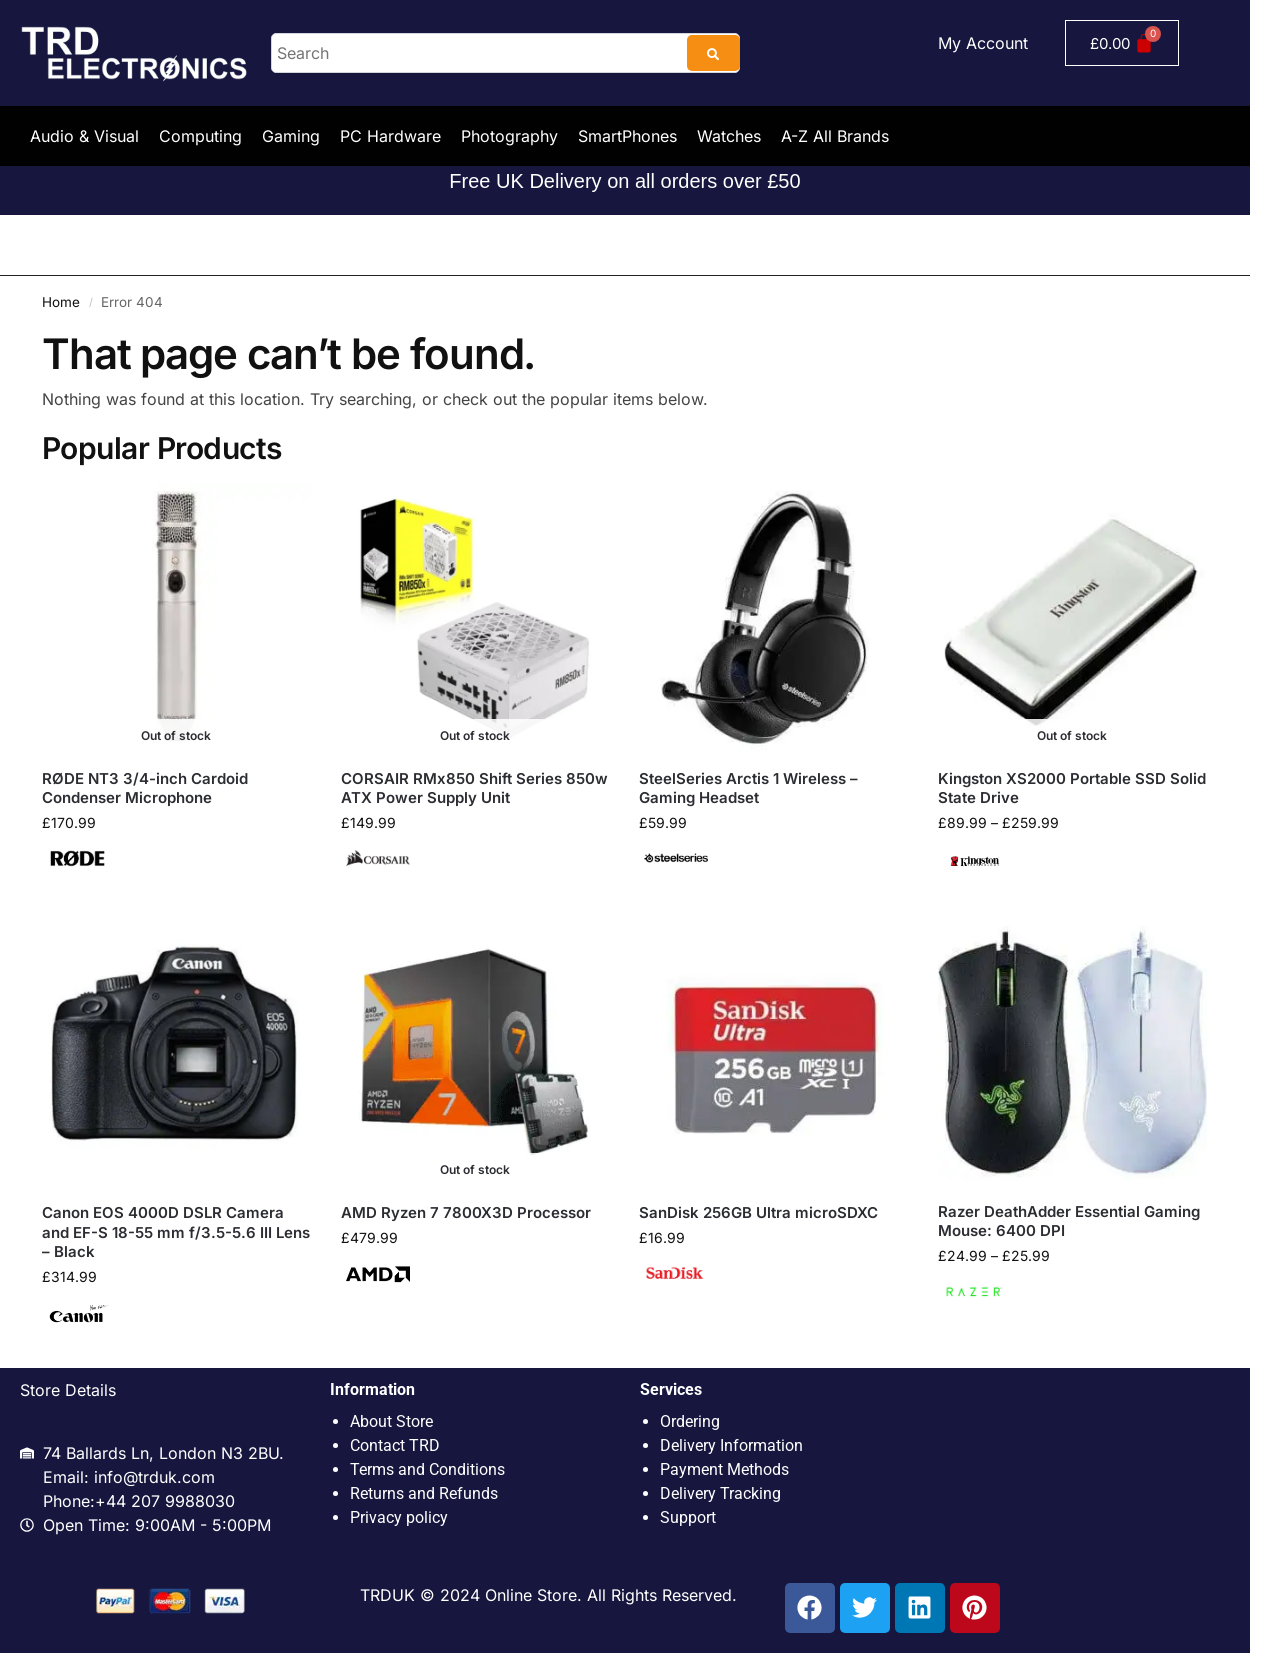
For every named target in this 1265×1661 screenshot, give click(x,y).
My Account (983, 43)
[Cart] (1122, 43)
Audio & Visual (84, 136)
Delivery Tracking (720, 1493)
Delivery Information (731, 1445)
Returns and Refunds (424, 1493)
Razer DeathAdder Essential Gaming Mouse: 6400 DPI (1069, 1221)
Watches (729, 136)
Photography (509, 136)
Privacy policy (399, 1517)
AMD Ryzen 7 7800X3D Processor (466, 1212)
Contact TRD (395, 1445)
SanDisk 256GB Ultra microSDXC (758, 1212)
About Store (391, 1421)
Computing (200, 136)
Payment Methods (724, 1469)
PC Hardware (390, 136)
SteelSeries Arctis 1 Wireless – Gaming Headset (748, 788)
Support (688, 1517)
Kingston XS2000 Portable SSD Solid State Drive (1072, 788)
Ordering (690, 1421)
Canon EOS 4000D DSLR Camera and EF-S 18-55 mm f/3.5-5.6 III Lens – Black (176, 1232)
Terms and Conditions (427, 1469)
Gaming (291, 136)
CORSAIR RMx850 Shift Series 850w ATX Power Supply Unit (474, 788)
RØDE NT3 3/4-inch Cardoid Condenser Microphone (145, 788)
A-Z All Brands (835, 136)
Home (61, 302)
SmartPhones (627, 136)
